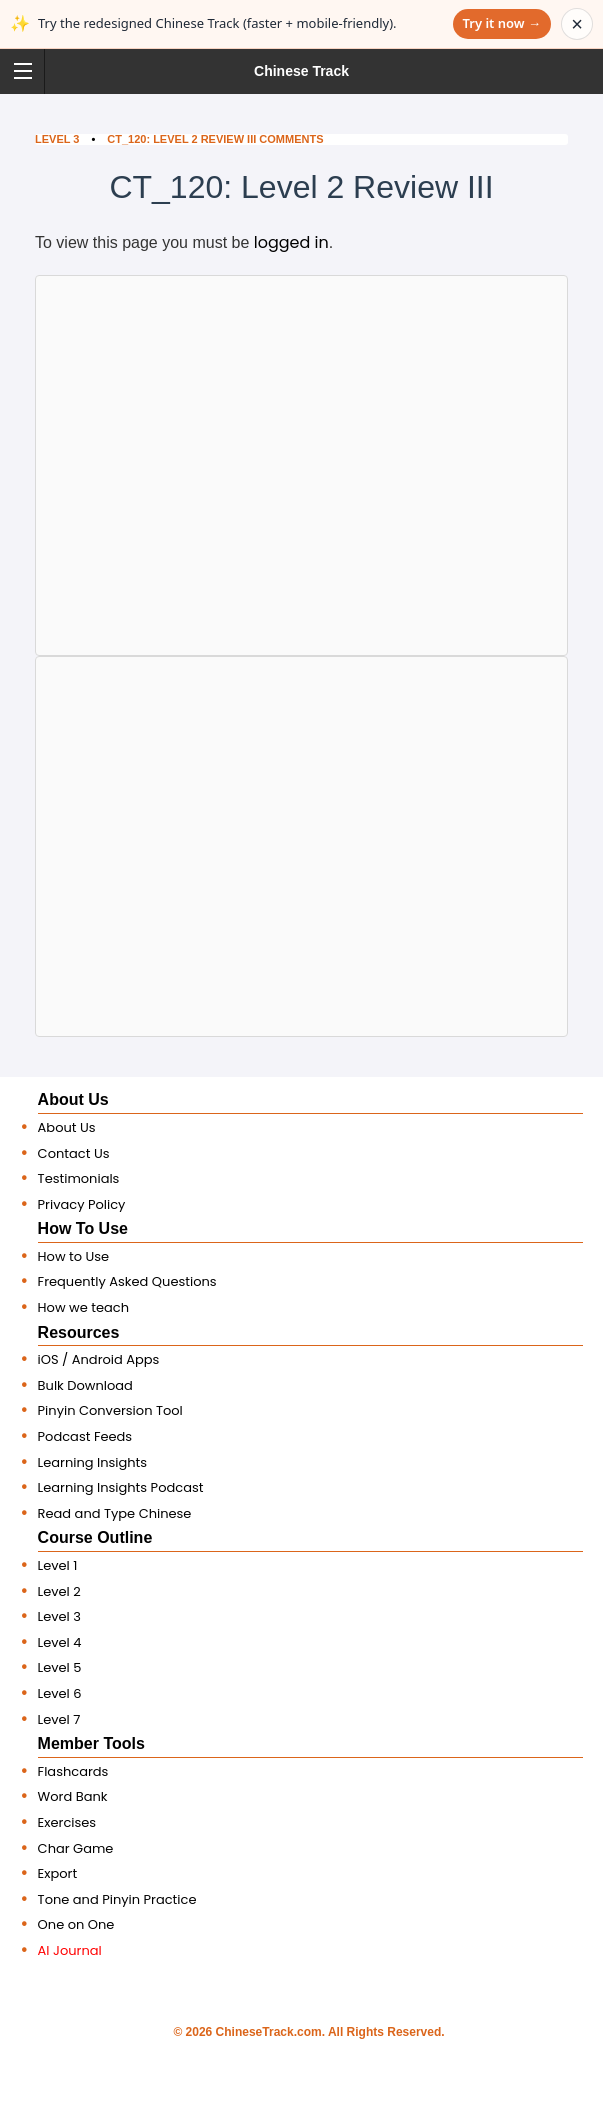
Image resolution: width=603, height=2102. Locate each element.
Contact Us (74, 1153)
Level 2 (59, 1591)
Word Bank (73, 1796)
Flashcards (73, 1771)
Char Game (76, 1848)
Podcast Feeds (85, 1436)
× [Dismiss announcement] (577, 24)
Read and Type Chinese (115, 1513)
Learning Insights (93, 1462)
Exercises (67, 1822)
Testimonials (79, 1178)
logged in (291, 242)
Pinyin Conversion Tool (110, 1410)
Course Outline (95, 1537)
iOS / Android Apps (99, 1359)
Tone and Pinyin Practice (117, 1899)
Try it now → (502, 23)
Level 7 (59, 1719)
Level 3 (57, 139)
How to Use (74, 1256)
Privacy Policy (82, 1204)
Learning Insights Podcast (121, 1487)
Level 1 (58, 1565)
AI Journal (70, 1950)
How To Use (83, 1228)
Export (58, 1873)
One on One (76, 1924)
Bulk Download (85, 1385)
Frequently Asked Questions (127, 1281)
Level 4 (60, 1642)
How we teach (83, 1307)
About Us (73, 1099)
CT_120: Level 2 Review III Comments (215, 139)
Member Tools (91, 1743)
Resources (79, 1332)
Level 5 (60, 1667)
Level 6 (60, 1693)
